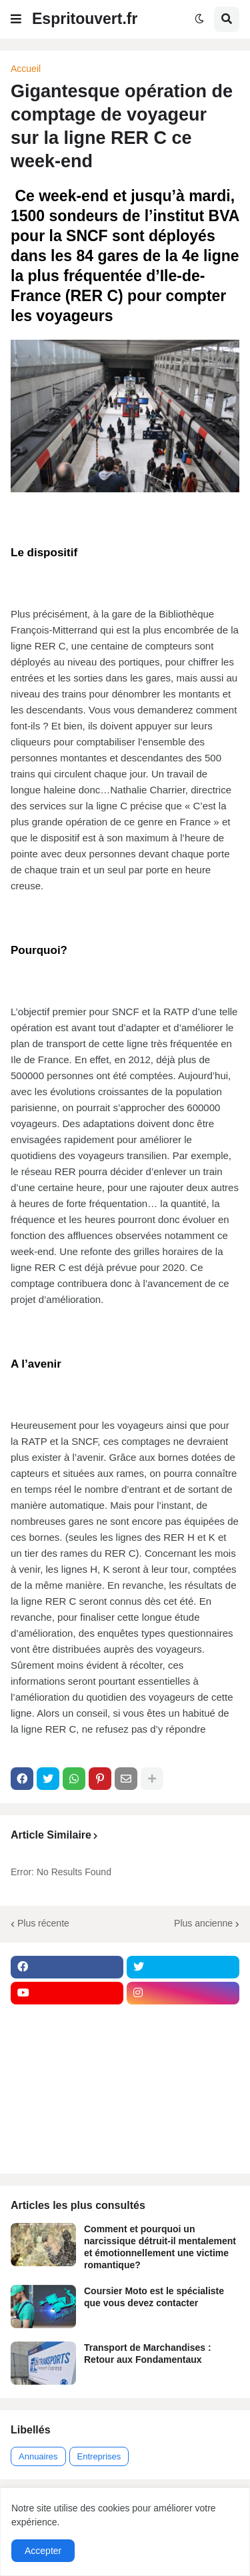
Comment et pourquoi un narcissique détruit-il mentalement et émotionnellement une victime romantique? (160, 2247)
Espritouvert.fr (84, 18)
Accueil (26, 68)
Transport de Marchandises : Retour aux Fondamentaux (147, 2353)
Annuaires (38, 2456)
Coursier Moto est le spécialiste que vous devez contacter (154, 2297)
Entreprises (99, 2456)
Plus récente (43, 1923)
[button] (16, 19)
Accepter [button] (43, 2550)
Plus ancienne (203, 1923)
